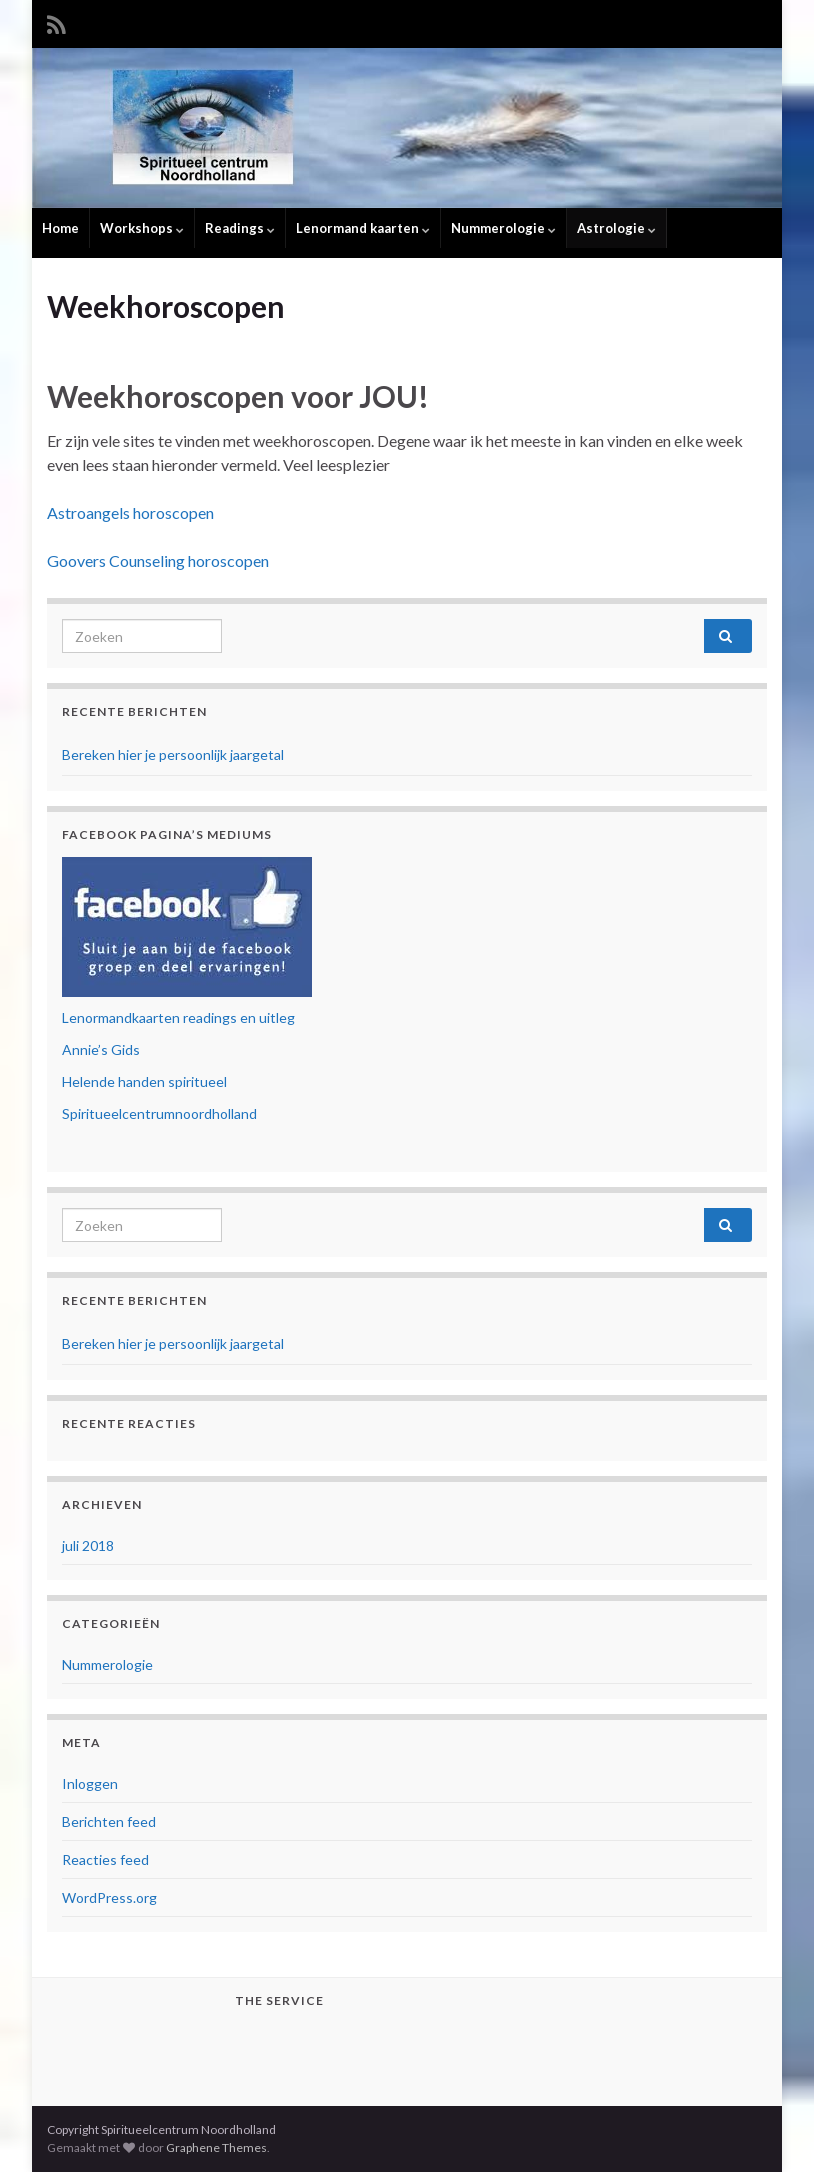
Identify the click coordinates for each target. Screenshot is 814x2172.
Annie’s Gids (101, 1049)
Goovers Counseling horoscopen (158, 560)
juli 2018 (88, 1545)
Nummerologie (503, 228)
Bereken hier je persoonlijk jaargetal (173, 754)
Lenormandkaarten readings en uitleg (178, 1017)
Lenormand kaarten (363, 228)
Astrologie (616, 228)
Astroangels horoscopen (130, 512)
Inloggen (90, 1783)
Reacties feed (105, 1859)
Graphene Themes (216, 2147)
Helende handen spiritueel (144, 1081)
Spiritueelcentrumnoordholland (159, 1113)
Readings (240, 228)
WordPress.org (109, 1897)
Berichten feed (109, 1821)
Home (60, 228)
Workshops (142, 228)
